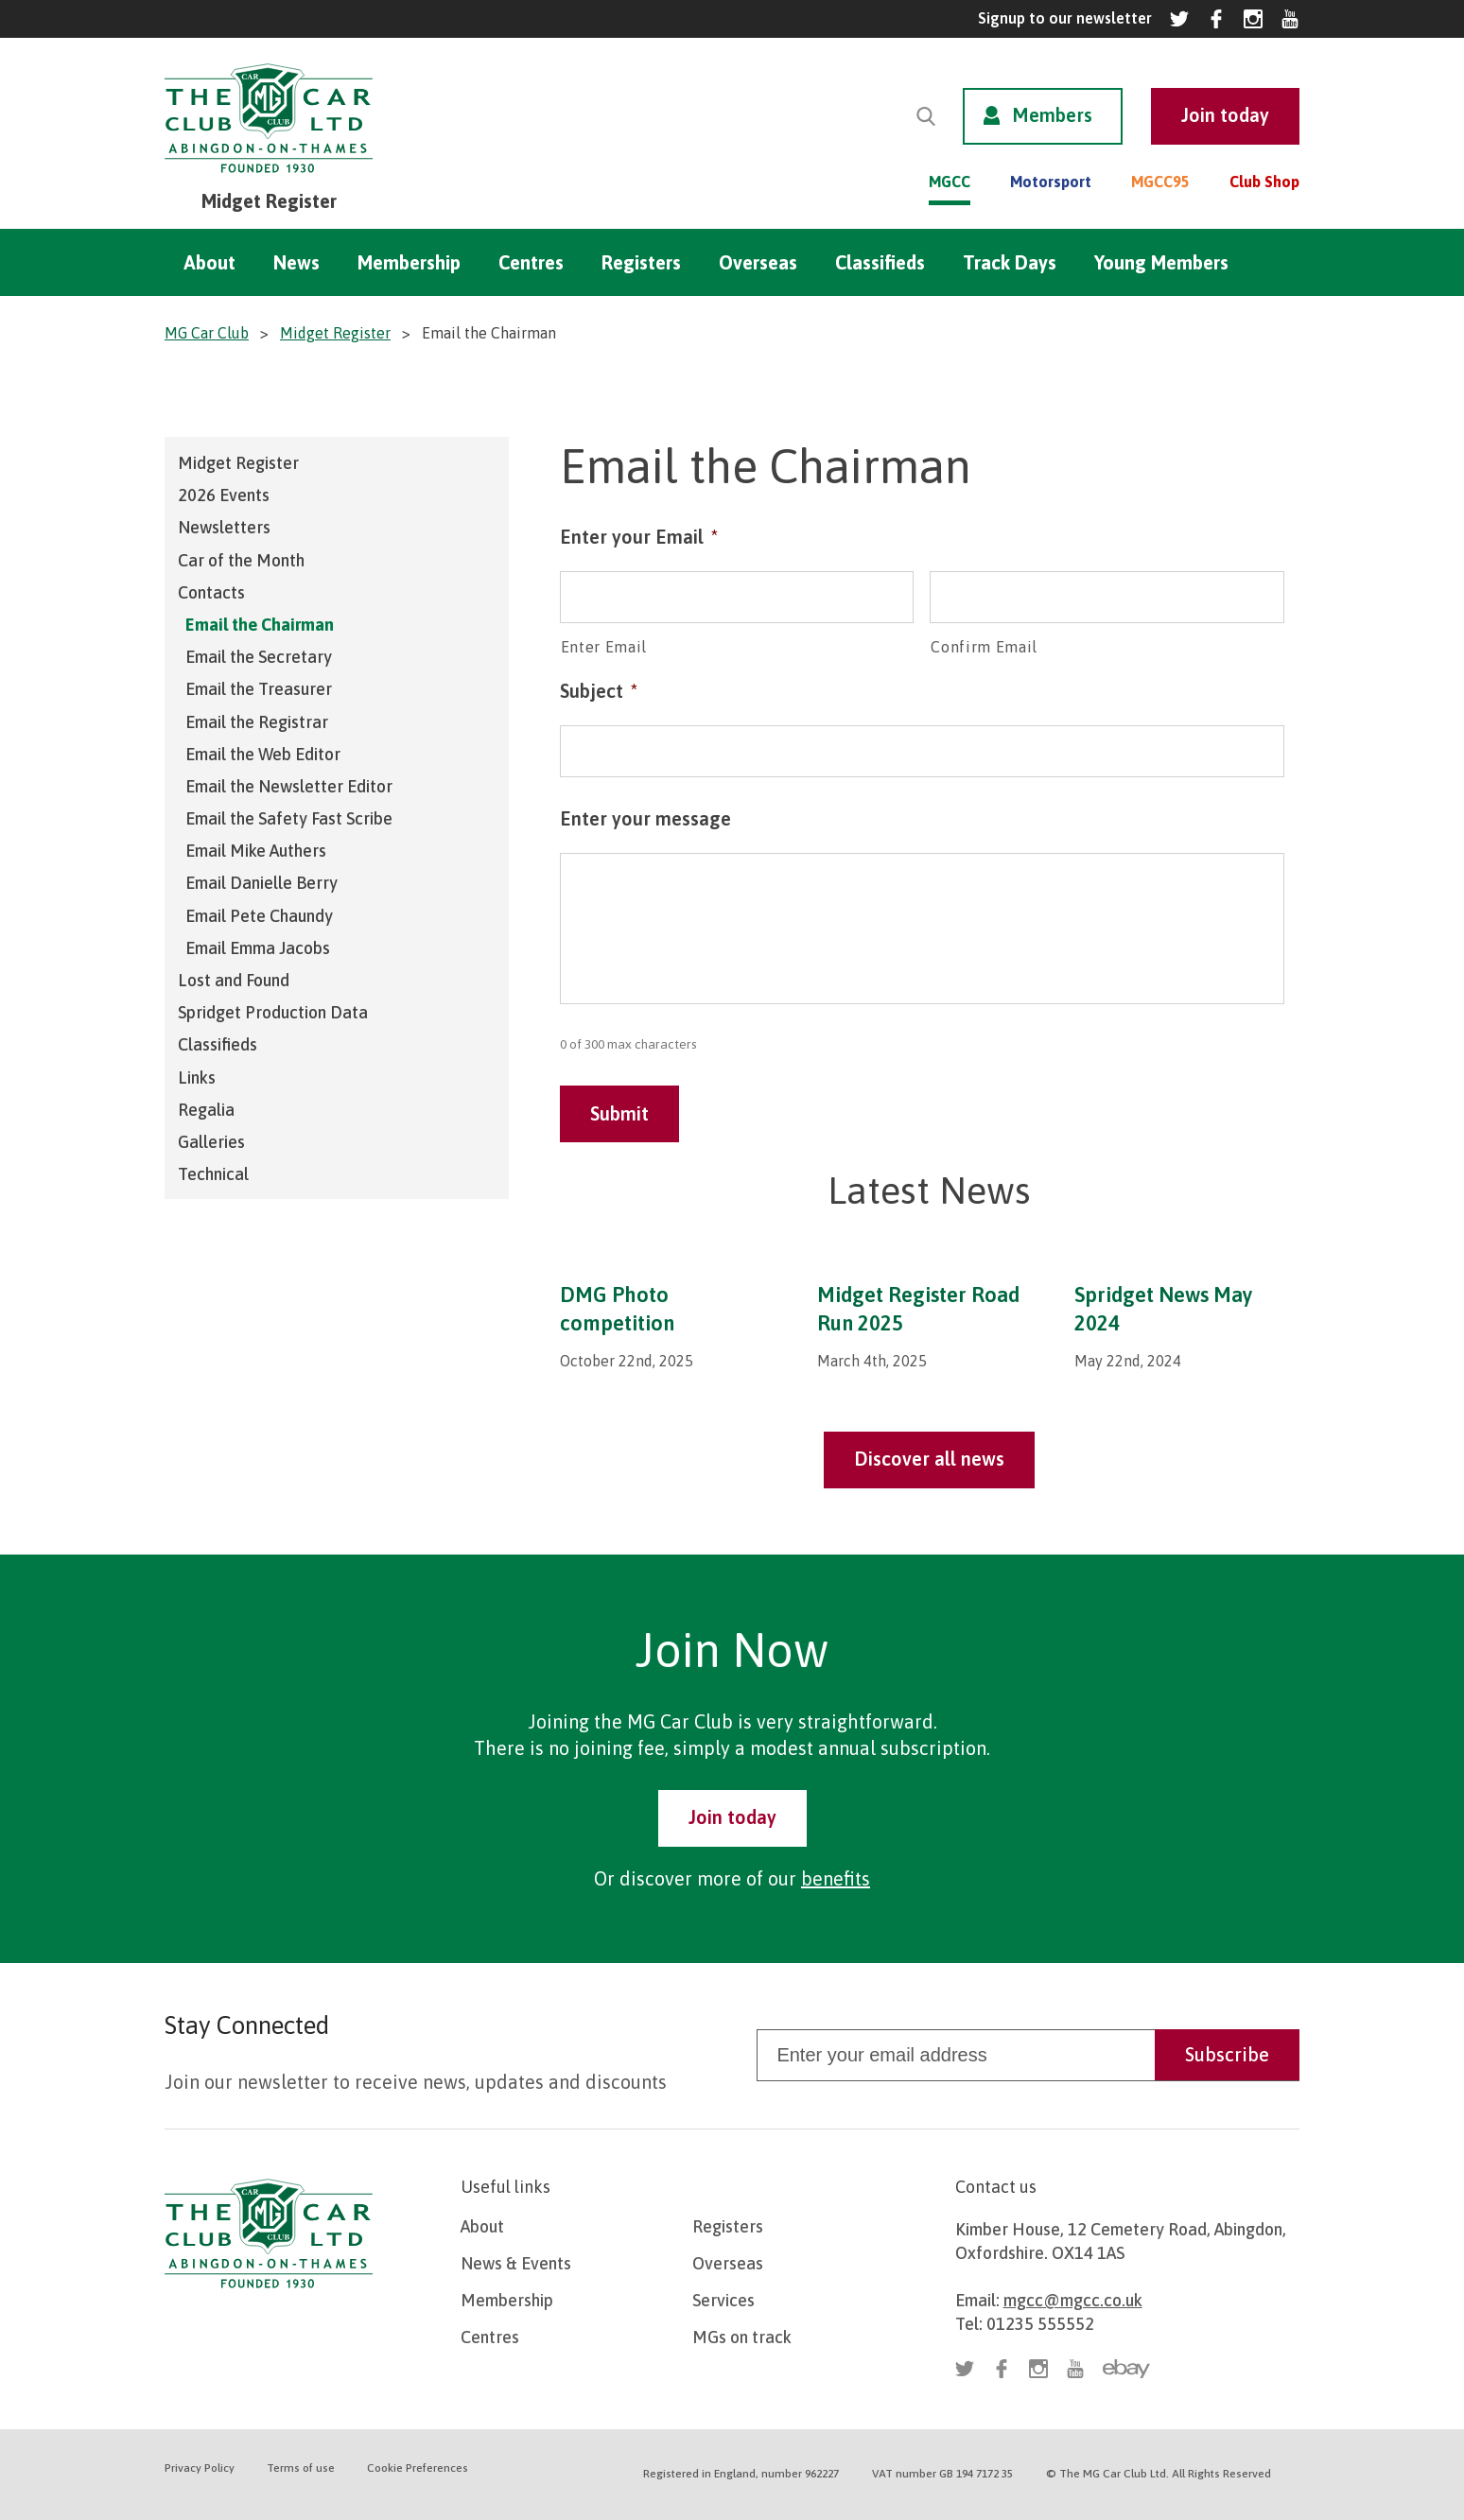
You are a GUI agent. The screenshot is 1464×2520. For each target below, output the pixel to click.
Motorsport (1050, 181)
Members (1052, 115)
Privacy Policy (200, 2468)
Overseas (758, 262)
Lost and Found (233, 980)
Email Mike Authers (255, 850)
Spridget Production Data (273, 1012)
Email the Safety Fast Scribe (288, 818)
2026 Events (224, 495)
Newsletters (224, 527)
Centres (531, 262)
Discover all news (929, 1458)
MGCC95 (1160, 181)
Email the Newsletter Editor (288, 786)
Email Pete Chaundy (259, 916)
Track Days (1009, 262)
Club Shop (1264, 181)
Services (723, 2300)
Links (197, 1077)
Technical (213, 1174)
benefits (835, 1878)
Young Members (1161, 262)
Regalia (206, 1110)
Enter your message (645, 818)
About (209, 262)
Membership (409, 262)
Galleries (211, 1142)
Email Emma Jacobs (257, 948)
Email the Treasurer (258, 689)
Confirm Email (984, 646)
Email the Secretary (258, 657)
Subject (598, 691)
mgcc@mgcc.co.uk (1072, 2300)
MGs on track (742, 2337)
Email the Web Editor (262, 754)
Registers (641, 262)
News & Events (516, 2263)
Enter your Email (639, 536)
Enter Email (604, 646)
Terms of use (301, 2468)
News (296, 262)
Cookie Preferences (417, 2468)
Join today (732, 1817)
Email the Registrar (256, 722)
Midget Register (238, 463)
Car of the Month (241, 560)
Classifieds (880, 262)
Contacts (211, 592)
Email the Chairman (259, 624)
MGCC (949, 181)
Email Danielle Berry (261, 883)
